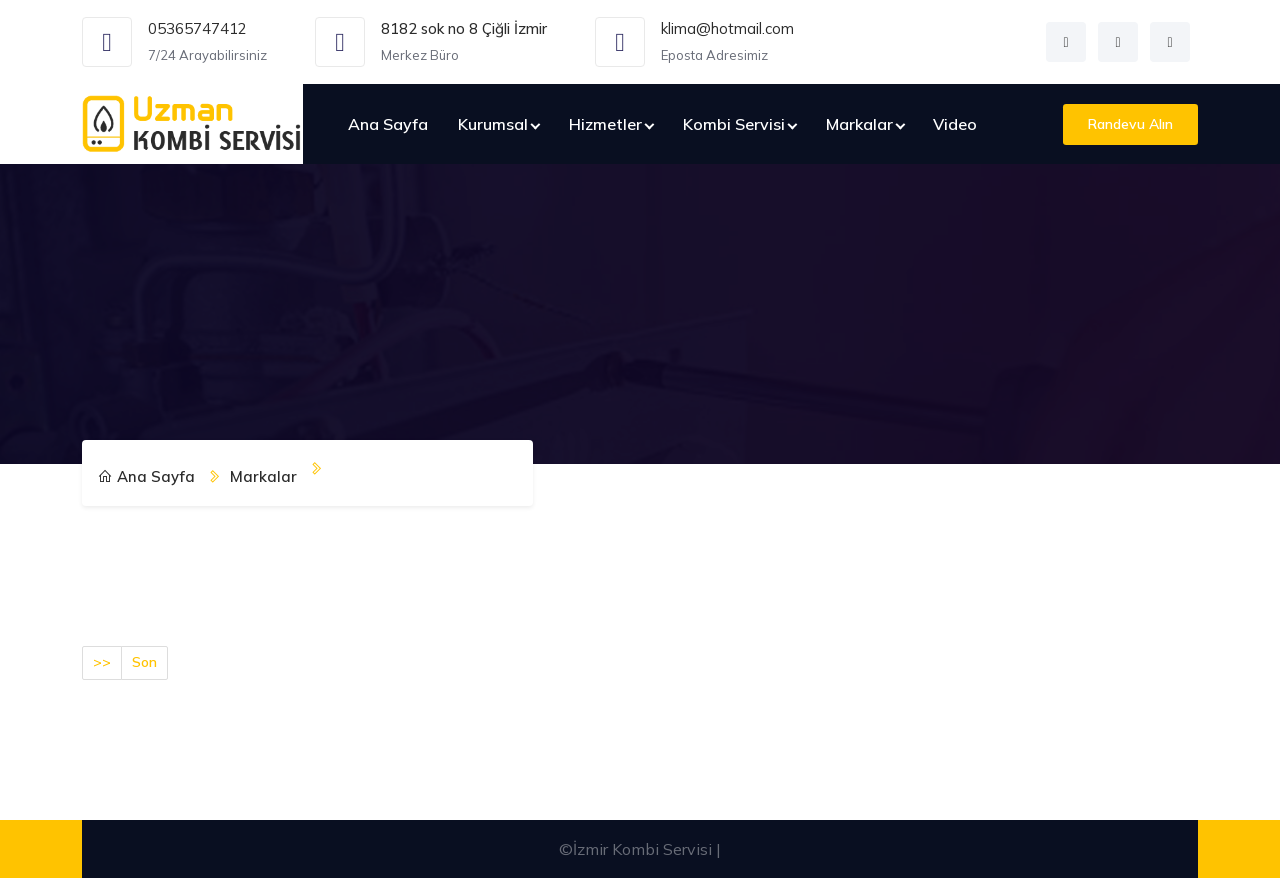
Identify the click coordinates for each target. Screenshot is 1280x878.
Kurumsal (493, 124)
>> (102, 662)
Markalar (859, 124)
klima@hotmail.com (727, 28)
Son (144, 662)
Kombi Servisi (734, 124)
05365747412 (197, 28)
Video (955, 124)
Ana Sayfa (388, 124)
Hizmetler (605, 124)
